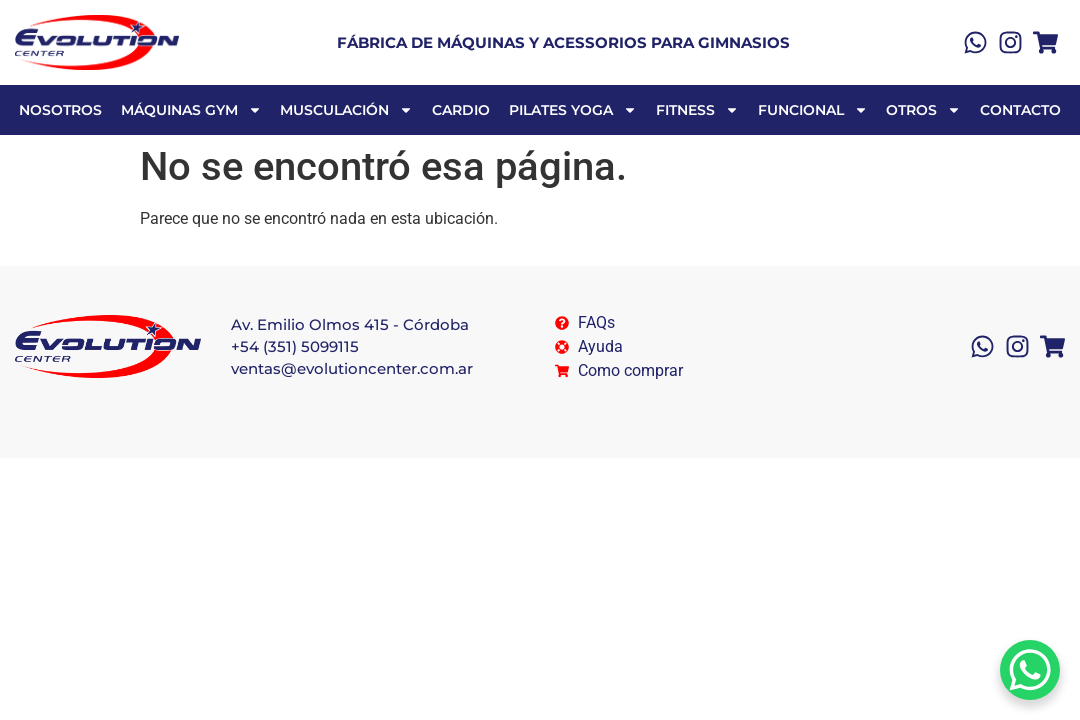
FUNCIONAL (813, 110)
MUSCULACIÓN (346, 110)
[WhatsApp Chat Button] (1030, 670)
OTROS (923, 110)
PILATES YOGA (573, 110)
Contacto (1020, 110)
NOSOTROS (60, 110)
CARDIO (461, 110)
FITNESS (697, 110)
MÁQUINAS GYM (191, 110)
